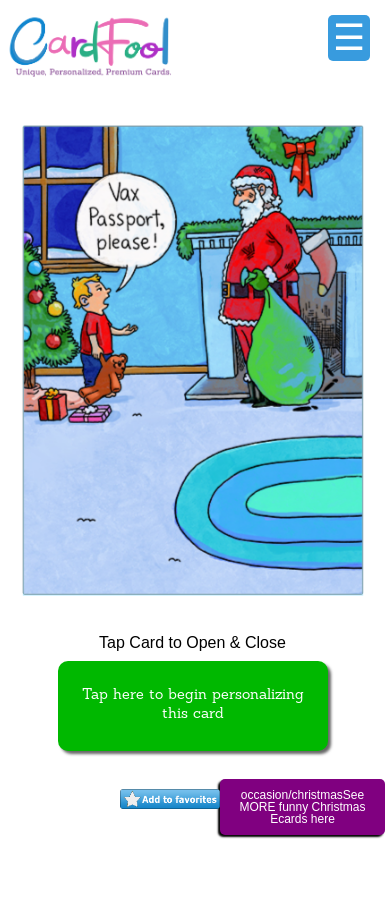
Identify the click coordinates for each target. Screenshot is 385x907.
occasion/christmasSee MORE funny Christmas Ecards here (302, 807)
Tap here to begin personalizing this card (193, 705)
